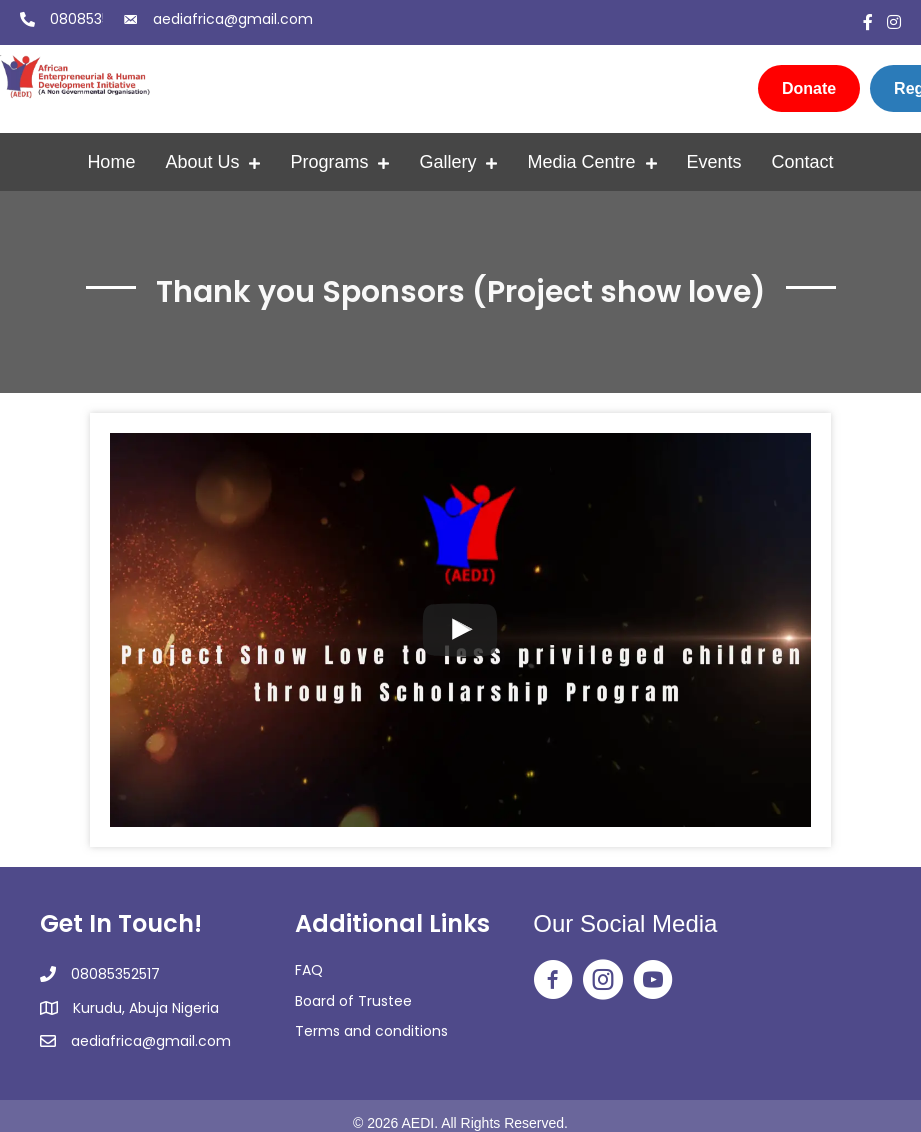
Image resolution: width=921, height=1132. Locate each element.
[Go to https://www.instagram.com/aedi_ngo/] (603, 981)
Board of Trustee (353, 1001)
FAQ (309, 970)
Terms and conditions (371, 1031)
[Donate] (809, 88)
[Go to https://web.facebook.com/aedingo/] (553, 981)
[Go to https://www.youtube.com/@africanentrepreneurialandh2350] (653, 981)
